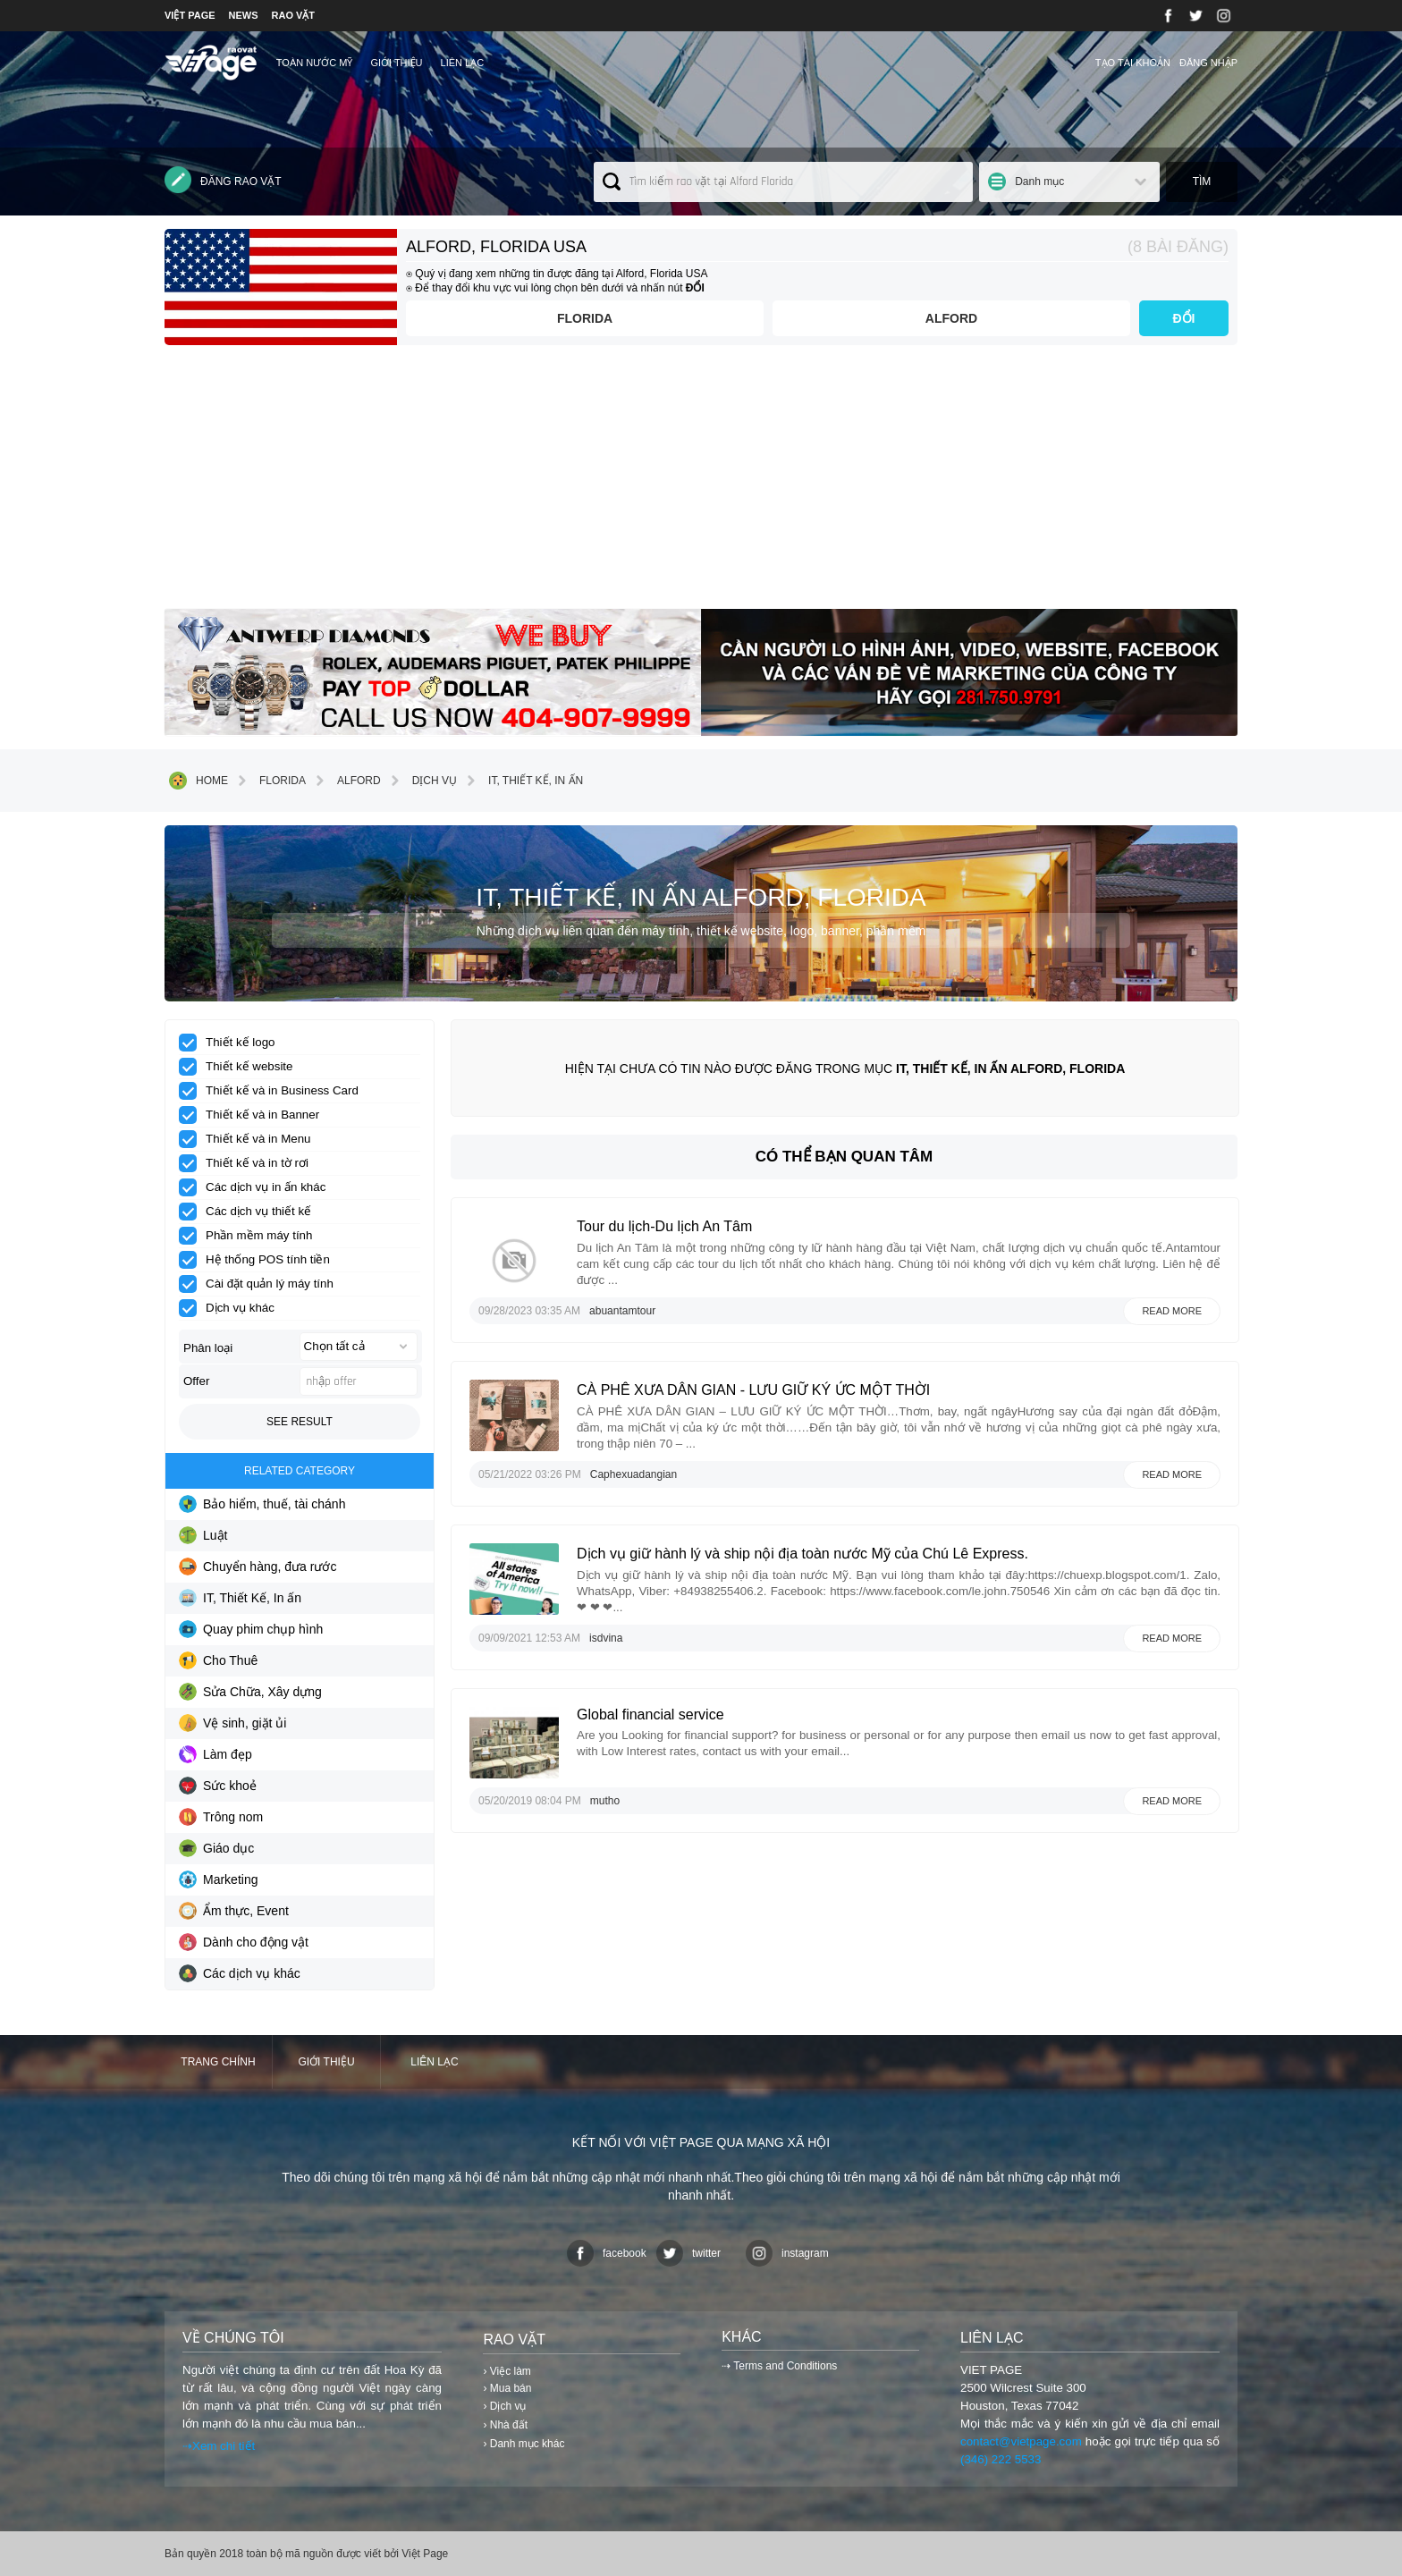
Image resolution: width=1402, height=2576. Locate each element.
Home (198, 781)
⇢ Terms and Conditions (779, 2366)
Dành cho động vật (243, 1942)
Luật (203, 1535)
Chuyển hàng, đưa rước (257, 1566)
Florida (584, 318)
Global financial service (650, 1714)
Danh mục (1039, 181)
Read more (1172, 1310)
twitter (688, 2253)
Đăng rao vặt (223, 179)
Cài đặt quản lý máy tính (262, 1284)
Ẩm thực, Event (234, 1911)
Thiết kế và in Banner (255, 1115)
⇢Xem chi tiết (218, 2446)
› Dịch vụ (504, 2406)
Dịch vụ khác (232, 1308)
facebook (606, 2253)
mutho (605, 1801)
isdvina (605, 1638)
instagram (787, 2253)
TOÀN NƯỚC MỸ (314, 62)
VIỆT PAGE (190, 15)
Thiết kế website (241, 1067)
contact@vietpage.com (1021, 2441)
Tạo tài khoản (1132, 62)
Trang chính (218, 2062)
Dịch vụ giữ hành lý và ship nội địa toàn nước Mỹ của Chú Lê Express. (802, 1553)
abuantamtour (622, 1311)
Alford (951, 318)
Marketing (218, 1879)
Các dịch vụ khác (239, 1973)
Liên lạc (463, 62)
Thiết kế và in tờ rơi (249, 1163)
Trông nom (221, 1817)
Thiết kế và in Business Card (274, 1091)
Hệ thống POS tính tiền (260, 1260)
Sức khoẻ (218, 1786)
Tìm (1202, 181)
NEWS (243, 15)
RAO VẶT (294, 15)
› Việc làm (506, 2371)
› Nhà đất (505, 2425)
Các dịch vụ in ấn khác (258, 1187)
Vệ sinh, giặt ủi (232, 1723)
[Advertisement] (701, 484)
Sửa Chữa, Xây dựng (250, 1692)
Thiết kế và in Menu (250, 1139)
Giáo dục (216, 1848)
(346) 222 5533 (1000, 2459)
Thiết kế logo (233, 1043)
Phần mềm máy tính (251, 1236)
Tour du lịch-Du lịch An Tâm (664, 1226)
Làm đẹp (215, 1754)
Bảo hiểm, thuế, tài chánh (262, 1504)
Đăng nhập (1208, 62)
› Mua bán (507, 2388)
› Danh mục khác (523, 2443)
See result (299, 1421)
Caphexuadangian (633, 1474)
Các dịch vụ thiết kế (251, 1211)
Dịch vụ (421, 781)
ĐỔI (1184, 318)
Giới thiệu (396, 62)
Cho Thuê (218, 1660)
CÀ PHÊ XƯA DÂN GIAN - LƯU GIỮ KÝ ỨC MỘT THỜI (753, 1390)
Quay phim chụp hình (251, 1629)
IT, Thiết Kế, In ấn (522, 781)
